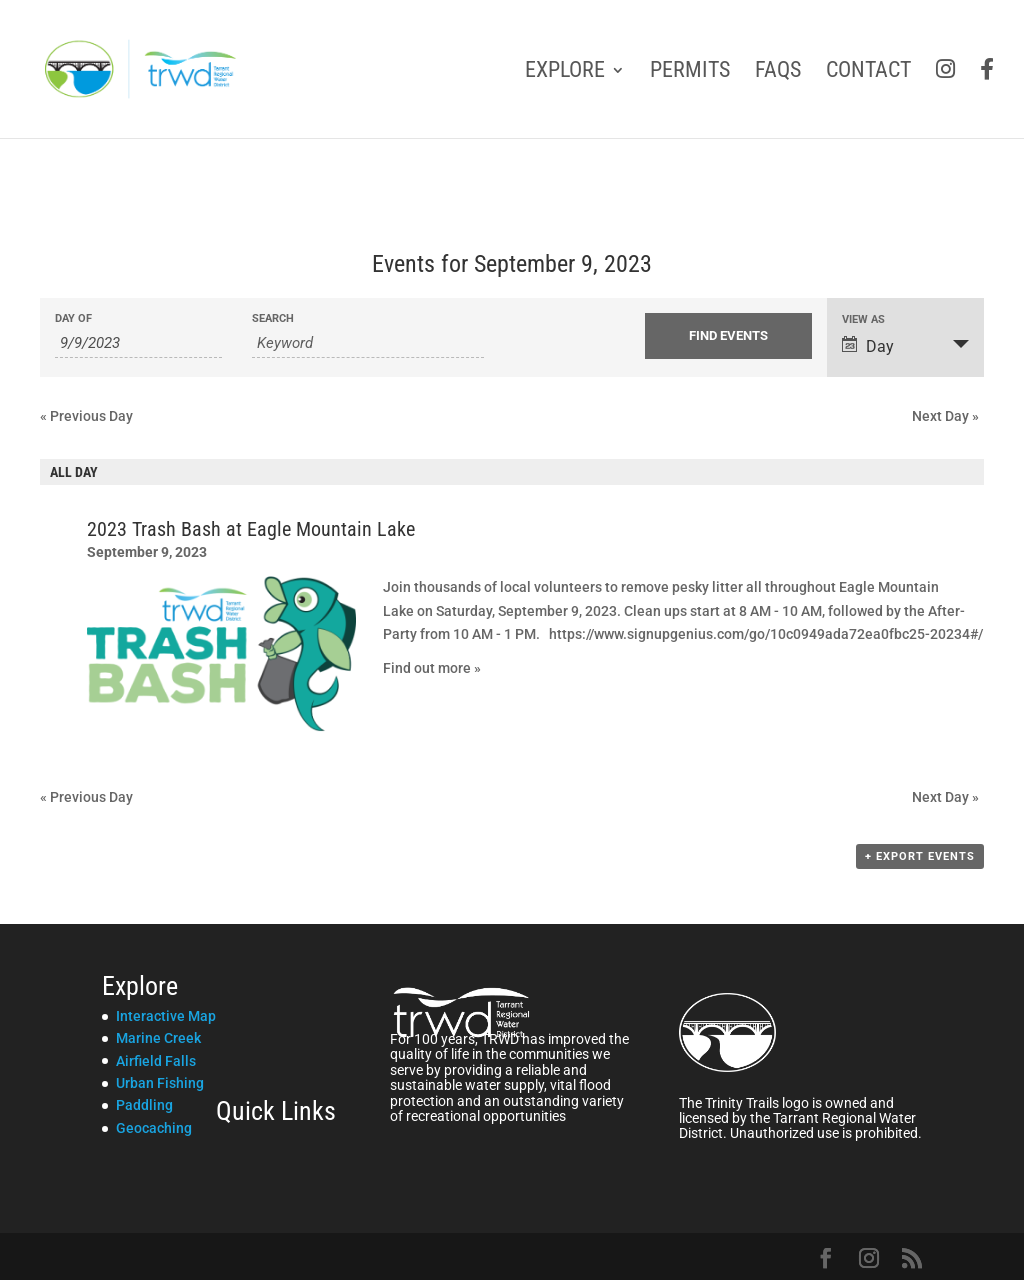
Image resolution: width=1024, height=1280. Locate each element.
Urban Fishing (160, 1083)
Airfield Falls (156, 1061)
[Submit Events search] (728, 336)
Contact (868, 72)
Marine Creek (158, 1038)
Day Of (73, 318)
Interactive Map (166, 1016)
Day (868, 346)
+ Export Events (920, 856)
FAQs (778, 72)
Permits (690, 72)
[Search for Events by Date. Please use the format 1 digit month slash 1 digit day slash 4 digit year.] (138, 343)
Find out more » (432, 668)
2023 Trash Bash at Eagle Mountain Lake (251, 529)
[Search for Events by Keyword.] (368, 343)
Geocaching (154, 1128)
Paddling (144, 1105)
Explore (565, 72)
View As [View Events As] (863, 319)
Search (273, 318)
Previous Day (86, 416)
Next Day (945, 416)
